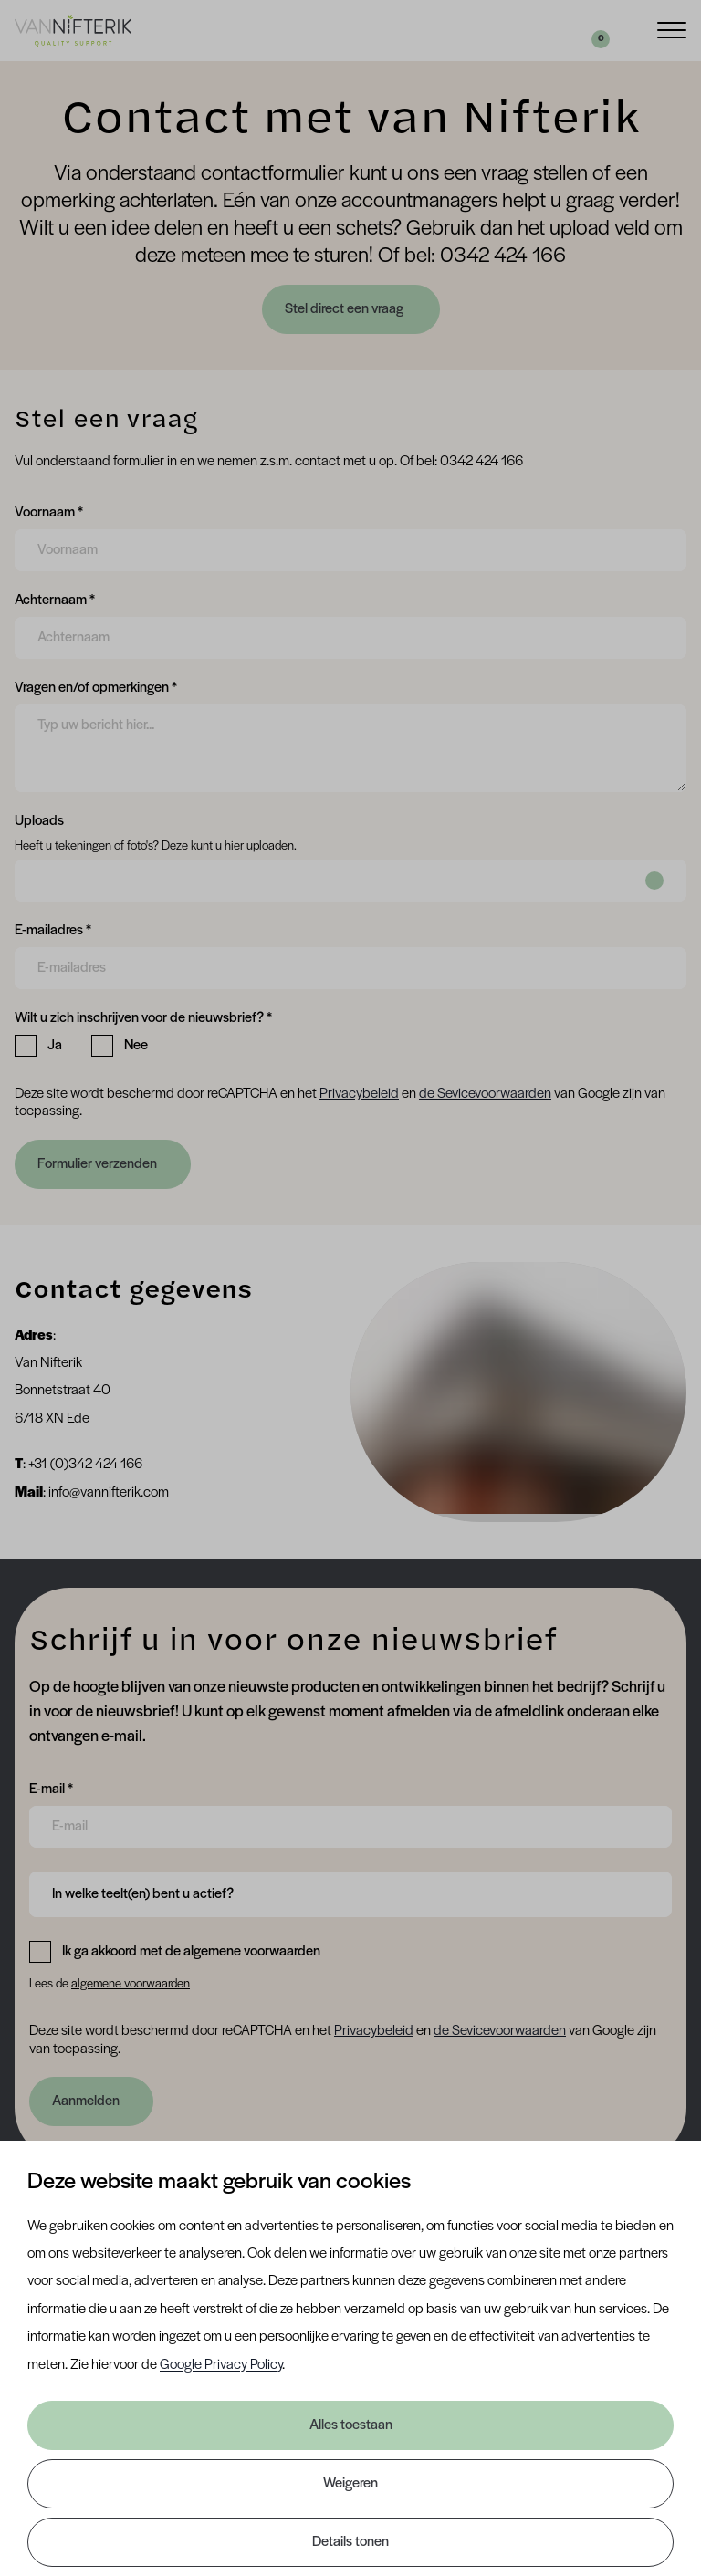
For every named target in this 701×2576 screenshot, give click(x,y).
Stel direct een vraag (345, 309)
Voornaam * (49, 511)
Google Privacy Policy (221, 2365)
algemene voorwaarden (130, 1984)
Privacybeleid (359, 1094)
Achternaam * (55, 598)
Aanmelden (86, 2101)
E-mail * (51, 1787)
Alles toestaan (350, 2425)
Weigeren (350, 2484)
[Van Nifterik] (73, 30)
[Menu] (671, 29)
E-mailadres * (53, 929)
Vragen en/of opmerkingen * (96, 686)
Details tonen (350, 2542)
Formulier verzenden (97, 1164)
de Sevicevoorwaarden (485, 1094)
